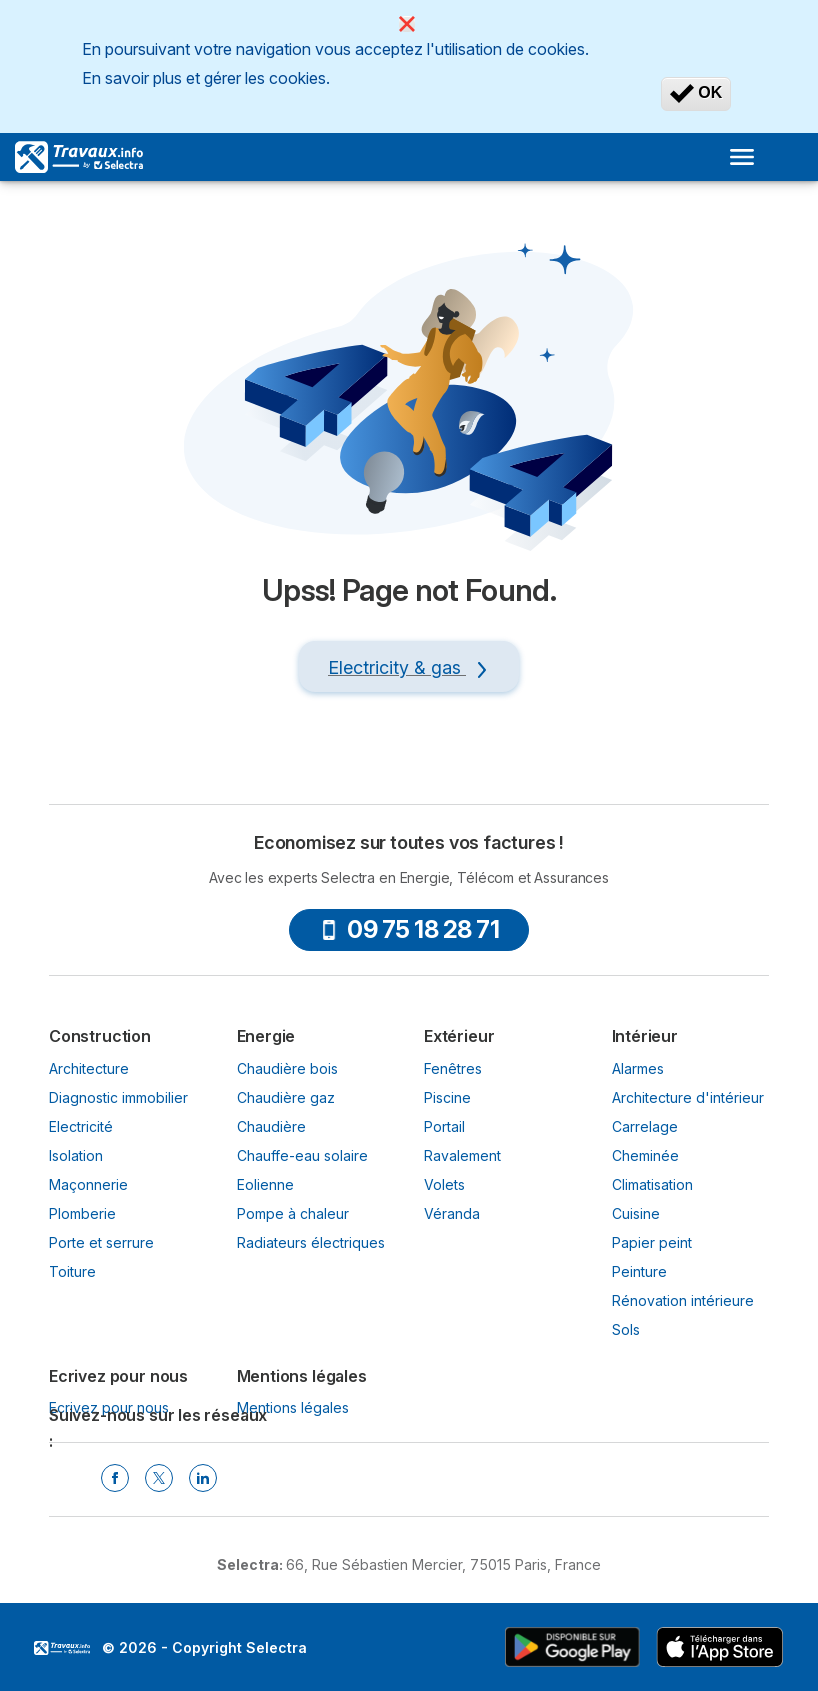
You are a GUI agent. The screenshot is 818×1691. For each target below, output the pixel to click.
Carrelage (645, 1126)
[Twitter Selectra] (159, 1478)
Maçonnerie (88, 1184)
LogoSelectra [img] (62, 1648)
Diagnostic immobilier (118, 1097)
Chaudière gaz (286, 1097)
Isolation (76, 1155)
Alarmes (638, 1068)
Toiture (72, 1271)
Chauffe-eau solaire (302, 1155)
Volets (444, 1184)
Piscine (447, 1097)
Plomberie (82, 1213)
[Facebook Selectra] (115, 1478)
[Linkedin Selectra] (203, 1478)
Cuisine (636, 1213)
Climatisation (652, 1184)
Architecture (89, 1068)
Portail (444, 1126)
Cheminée (645, 1155)
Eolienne (265, 1184)
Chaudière (271, 1126)
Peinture (639, 1271)
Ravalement (462, 1155)
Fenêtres (453, 1068)
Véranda (452, 1213)
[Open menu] (742, 157)
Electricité (81, 1126)
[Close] (407, 24)
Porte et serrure (101, 1242)
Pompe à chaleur (293, 1213)
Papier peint (652, 1242)
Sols (626, 1329)
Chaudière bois (287, 1068)
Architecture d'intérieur (688, 1097)
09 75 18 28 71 (409, 929)
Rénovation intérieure (683, 1300)
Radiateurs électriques (311, 1242)
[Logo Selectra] (79, 157)
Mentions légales (293, 1407)
